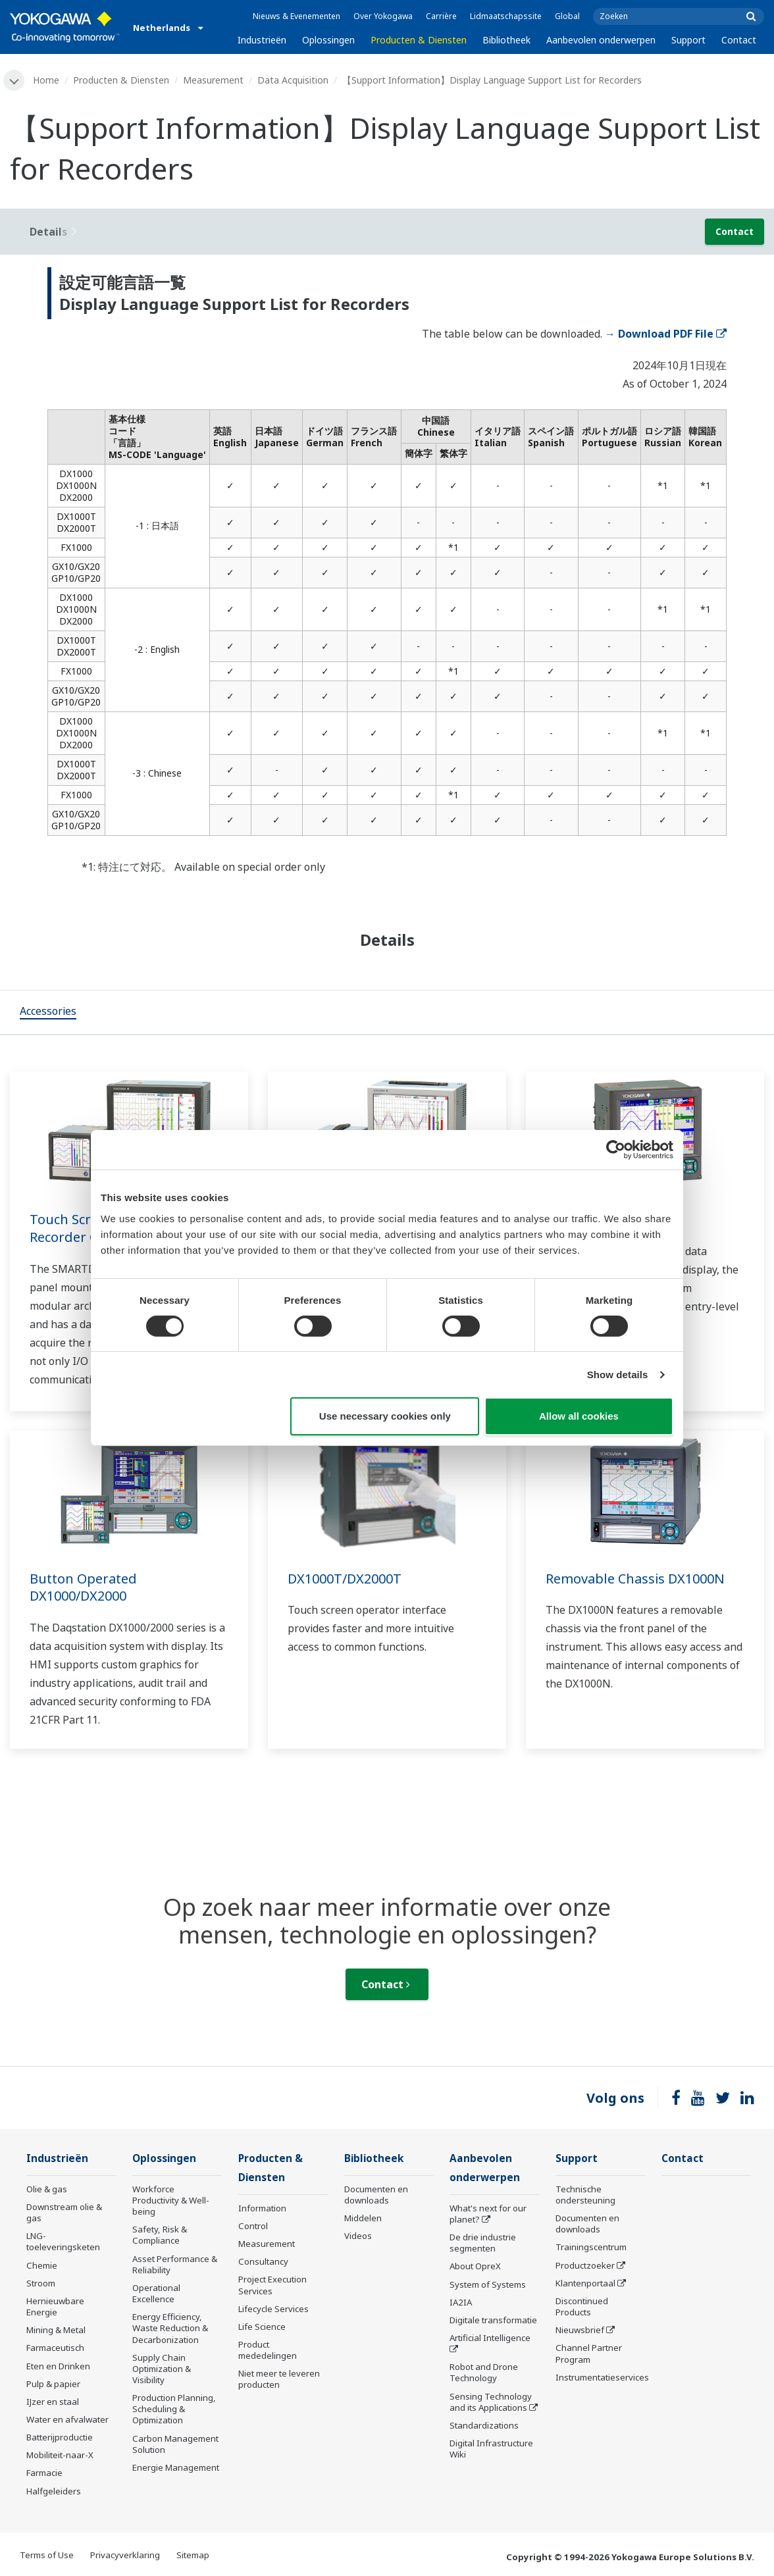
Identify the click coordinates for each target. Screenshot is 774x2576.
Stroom (40, 2283)
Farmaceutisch (55, 2348)
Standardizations (484, 2425)
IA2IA (461, 2302)
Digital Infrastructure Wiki (491, 2448)
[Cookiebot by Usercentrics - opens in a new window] (615, 1150)
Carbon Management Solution (175, 2444)
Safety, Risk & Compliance (159, 2234)
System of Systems (488, 2284)
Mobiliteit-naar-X (59, 2455)
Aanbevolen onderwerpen (601, 40)
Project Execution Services (272, 2284)
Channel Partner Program (588, 2353)
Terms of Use (47, 2555)
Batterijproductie (59, 2437)
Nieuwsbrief (579, 2330)
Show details (617, 1374)
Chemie (41, 2265)
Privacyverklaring (125, 2555)
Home (46, 80)
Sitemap (192, 2555)
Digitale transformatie (493, 2320)
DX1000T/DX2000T (344, 1578)
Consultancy (263, 2261)
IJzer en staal (52, 2402)
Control (253, 2226)
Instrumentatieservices (602, 2377)
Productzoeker (585, 2265)
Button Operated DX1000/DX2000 (83, 1587)
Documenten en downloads (376, 2194)
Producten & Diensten (419, 40)
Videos (358, 2236)
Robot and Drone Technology (484, 2372)
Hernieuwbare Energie (55, 2306)
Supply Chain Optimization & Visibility (161, 2369)
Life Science (262, 2326)
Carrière (441, 16)
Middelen (363, 2218)
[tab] (48, 1012)
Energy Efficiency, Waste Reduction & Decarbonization (170, 2328)
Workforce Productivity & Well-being (170, 2200)
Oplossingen (328, 40)
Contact (738, 40)
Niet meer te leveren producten (279, 2378)
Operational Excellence (156, 2293)
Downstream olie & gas (64, 2212)
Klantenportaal (585, 2283)
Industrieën (262, 40)
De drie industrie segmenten (483, 2242)
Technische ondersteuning (585, 2194)
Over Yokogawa (383, 16)
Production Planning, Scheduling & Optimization (174, 2409)
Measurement (213, 80)
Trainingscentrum (591, 2247)
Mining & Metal (56, 2330)
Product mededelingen (267, 2349)
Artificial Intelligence (490, 2338)
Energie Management (175, 2467)
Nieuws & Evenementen (296, 16)
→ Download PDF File (666, 333)
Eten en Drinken (58, 2366)
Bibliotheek (506, 40)
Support (688, 40)
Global (567, 16)
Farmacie (44, 2473)
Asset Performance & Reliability (174, 2264)
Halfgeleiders (53, 2491)
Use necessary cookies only (385, 1416)
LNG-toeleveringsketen (63, 2241)
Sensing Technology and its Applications (491, 2401)
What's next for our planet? (488, 2213)
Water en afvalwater (67, 2419)
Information (262, 2208)
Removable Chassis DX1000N (635, 1578)
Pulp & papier (53, 2384)
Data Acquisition (292, 80)
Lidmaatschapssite (506, 16)
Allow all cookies (579, 1416)
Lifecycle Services (273, 2309)
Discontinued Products (581, 2306)
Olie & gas (46, 2189)
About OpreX (475, 2266)
